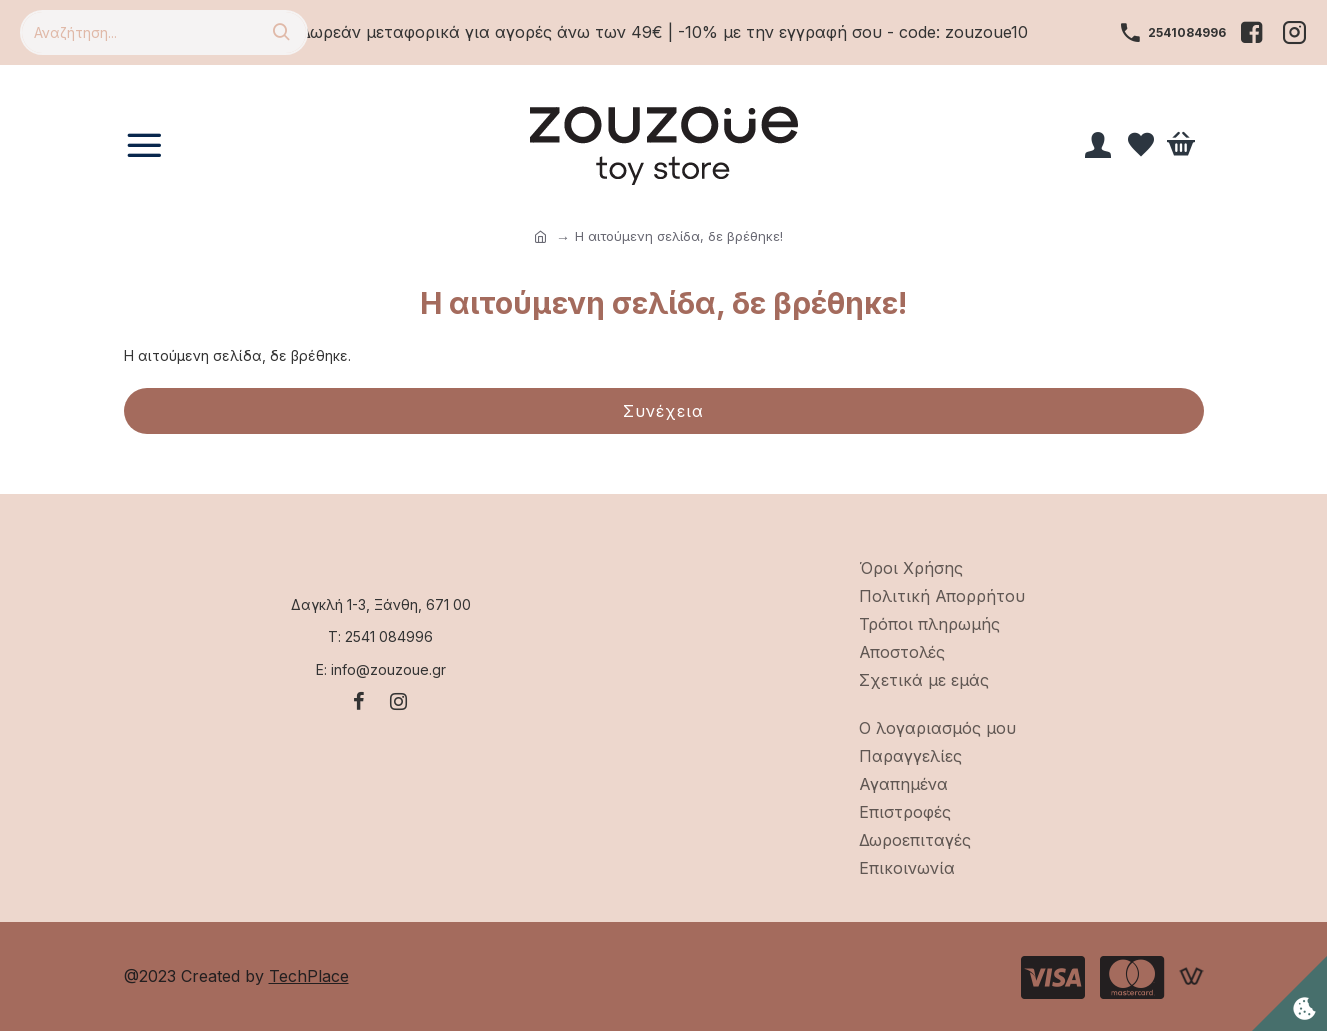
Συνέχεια (663, 411)
